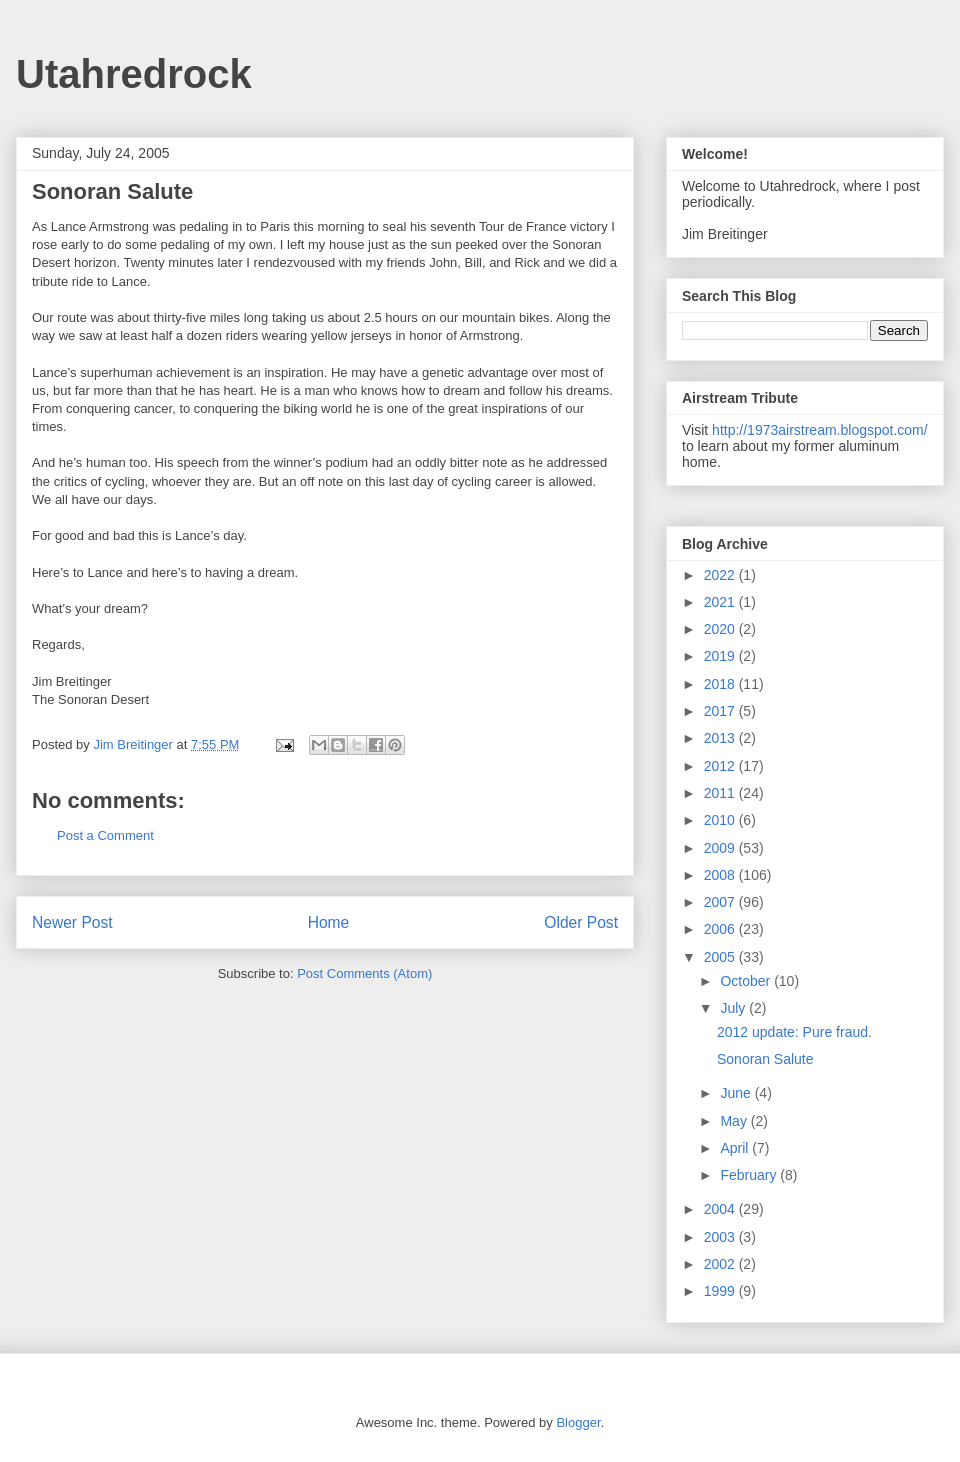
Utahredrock (134, 74)
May (735, 1121)
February (750, 1175)
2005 (721, 957)
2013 (721, 738)
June (737, 1093)
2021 (721, 602)
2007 (721, 902)
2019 (721, 656)
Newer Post (72, 922)
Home (329, 922)
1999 (721, 1291)
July (734, 1008)
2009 (721, 848)
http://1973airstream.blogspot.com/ (820, 430)
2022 (721, 575)
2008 (721, 875)
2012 (721, 766)
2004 (721, 1209)
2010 (721, 820)
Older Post (581, 922)
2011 (721, 793)
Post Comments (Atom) (364, 973)
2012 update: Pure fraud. (794, 1032)
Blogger (578, 1422)
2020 (721, 629)
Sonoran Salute (765, 1059)
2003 (721, 1237)
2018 (721, 684)
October (747, 981)
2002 (721, 1264)
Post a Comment (105, 835)
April (736, 1148)
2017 (721, 711)
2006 (721, 929)
